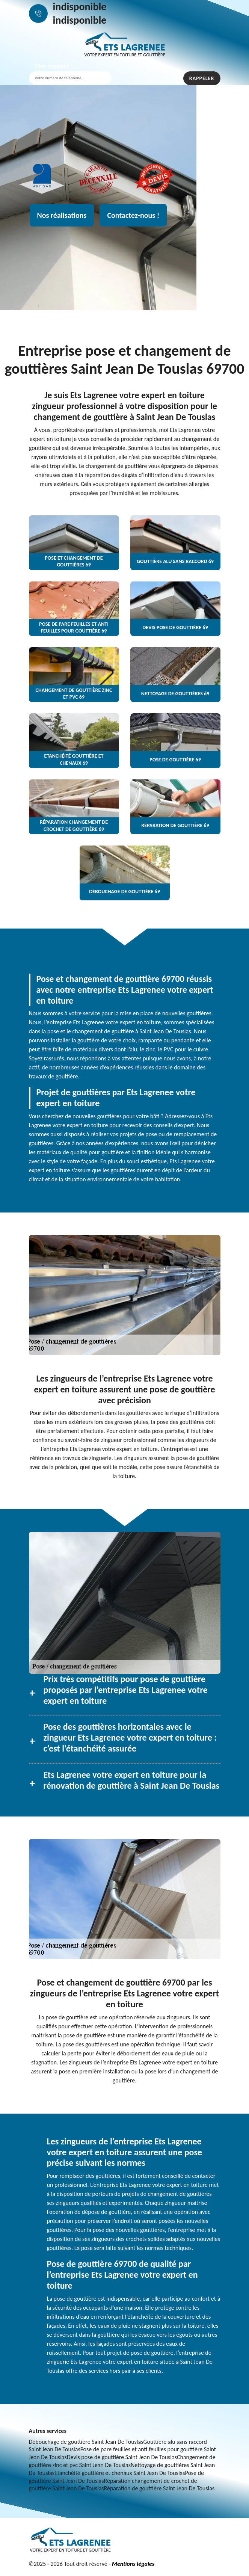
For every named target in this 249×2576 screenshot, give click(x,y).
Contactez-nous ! (133, 215)
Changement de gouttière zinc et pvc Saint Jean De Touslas (122, 2461)
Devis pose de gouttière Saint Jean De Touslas (122, 2457)
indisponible (80, 6)
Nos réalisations (62, 215)
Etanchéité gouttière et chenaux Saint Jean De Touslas (119, 2472)
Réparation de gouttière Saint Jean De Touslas (159, 2488)
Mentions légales (133, 2563)
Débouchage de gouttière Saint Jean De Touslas (86, 2441)
